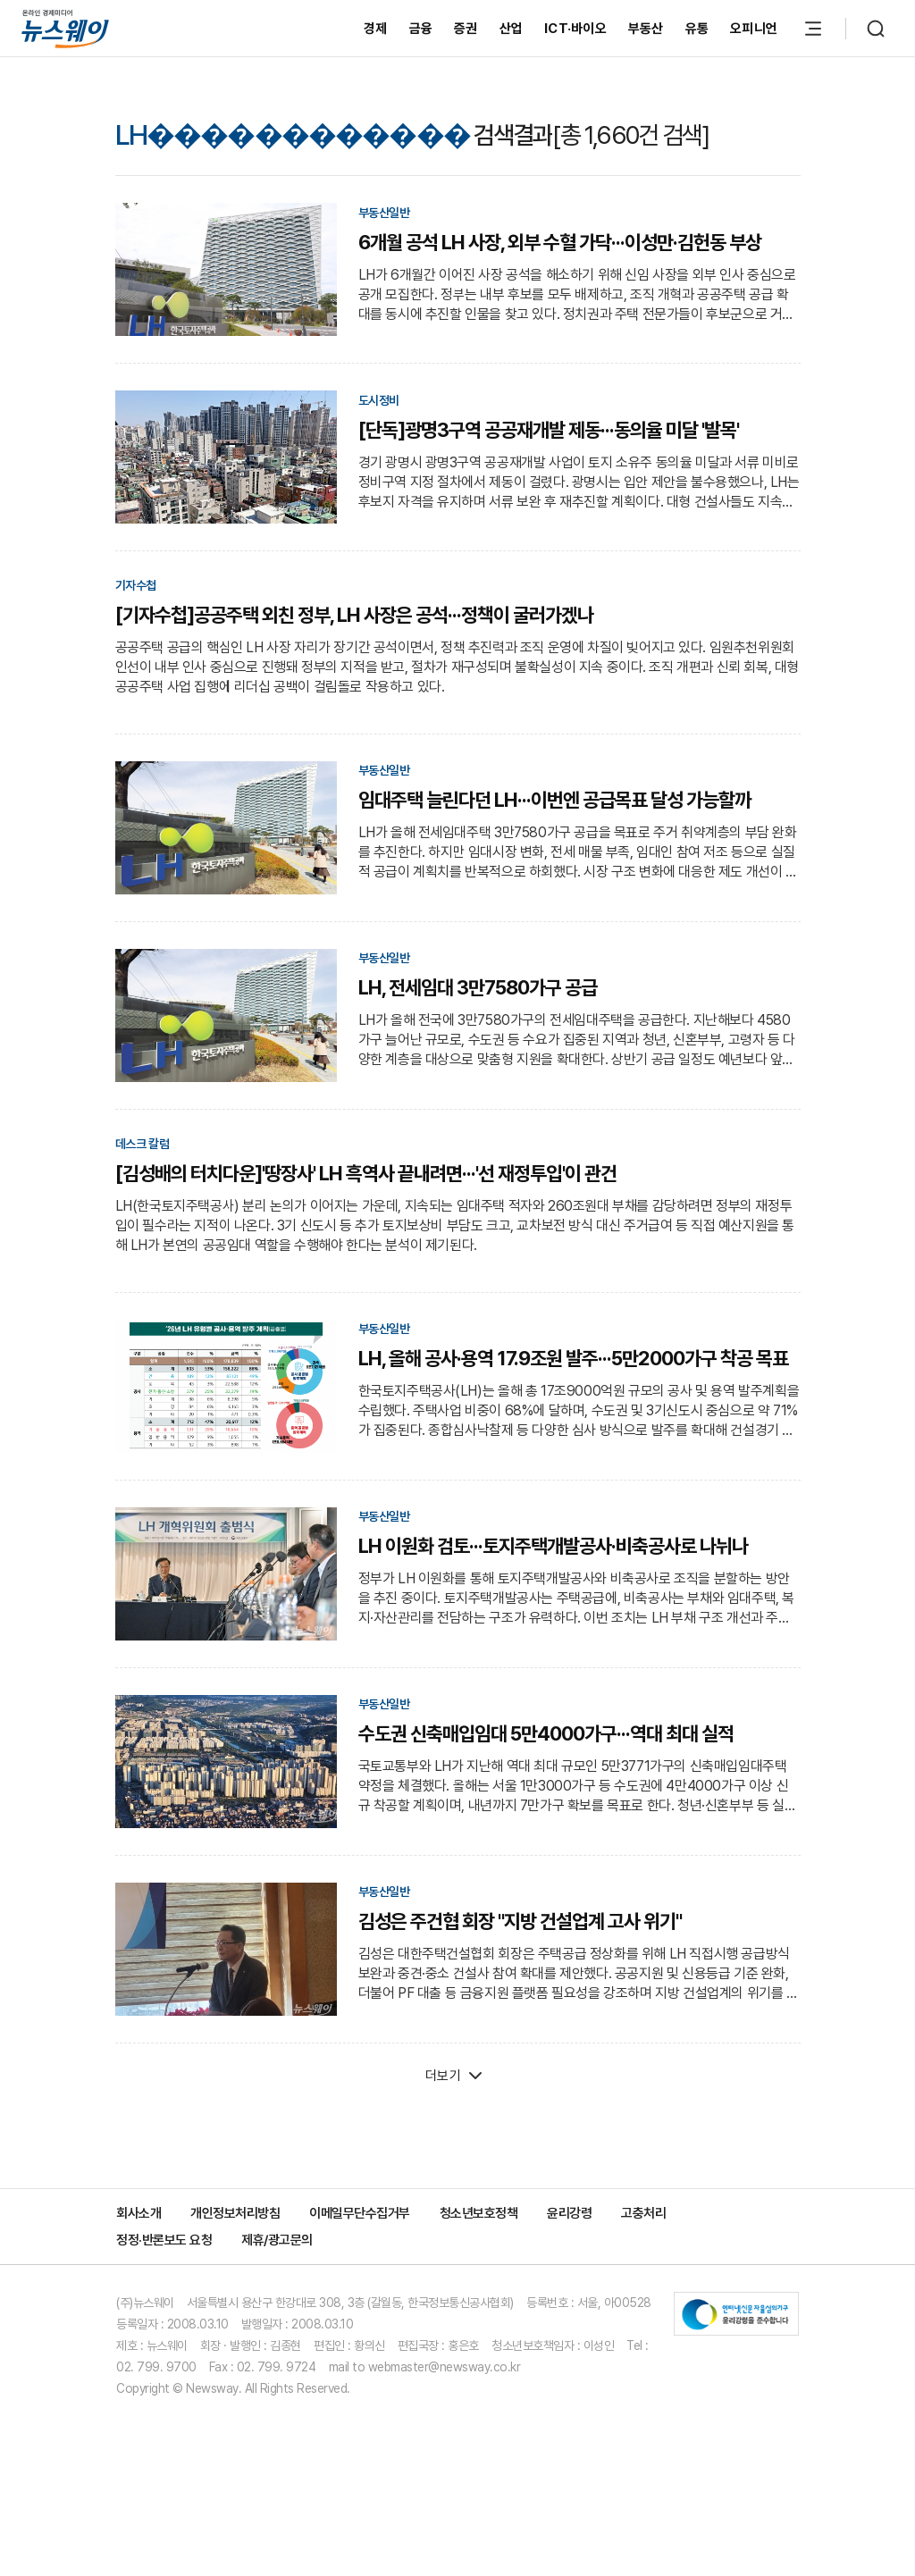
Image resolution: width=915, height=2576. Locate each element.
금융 (421, 29)
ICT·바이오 (575, 29)
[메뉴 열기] (813, 28)
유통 (697, 29)
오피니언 (753, 29)
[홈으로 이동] (65, 28)
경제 (376, 29)
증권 (466, 29)
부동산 (646, 29)
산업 (511, 29)
